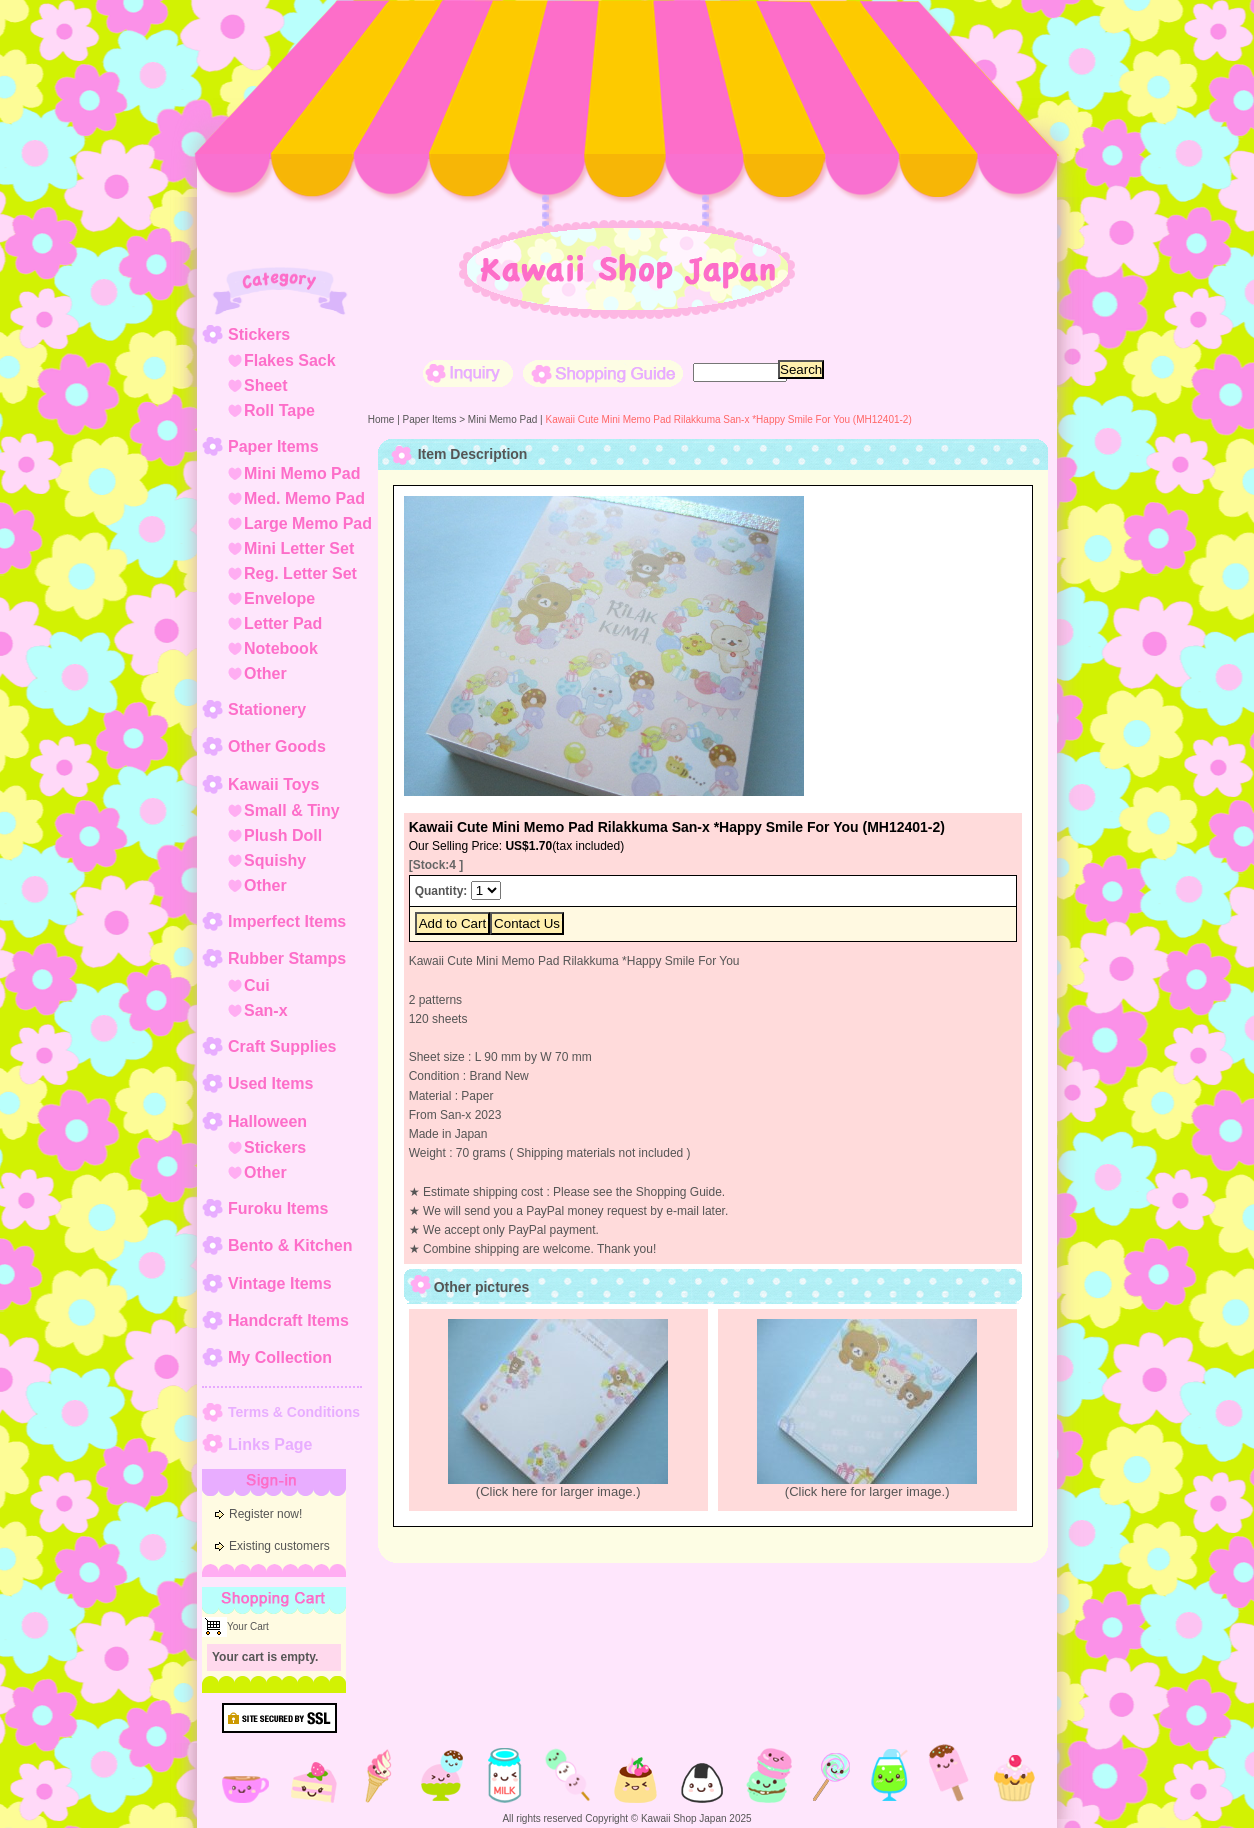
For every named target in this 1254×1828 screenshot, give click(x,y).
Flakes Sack (290, 360)
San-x (266, 1010)
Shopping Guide (603, 373)
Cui (257, 985)
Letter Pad (283, 623)
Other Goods (277, 746)
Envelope (279, 598)
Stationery (267, 709)
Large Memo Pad (308, 523)
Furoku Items (278, 1208)
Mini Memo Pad (302, 473)
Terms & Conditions (294, 1412)
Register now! (265, 1514)
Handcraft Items (288, 1320)
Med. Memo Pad (304, 498)
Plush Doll (283, 835)
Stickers (259, 334)
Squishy (275, 860)
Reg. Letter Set (300, 573)
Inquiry (468, 373)
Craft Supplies (282, 1046)
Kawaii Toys (273, 784)
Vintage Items (280, 1283)
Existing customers (279, 1546)
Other (265, 673)
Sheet (266, 385)
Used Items (270, 1083)
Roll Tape (279, 410)
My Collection (280, 1357)
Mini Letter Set (299, 548)
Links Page (270, 1444)
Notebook (281, 648)
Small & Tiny (292, 810)
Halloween (267, 1121)
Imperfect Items (287, 921)
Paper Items (273, 446)
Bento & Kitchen (290, 1245)
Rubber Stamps (287, 958)
